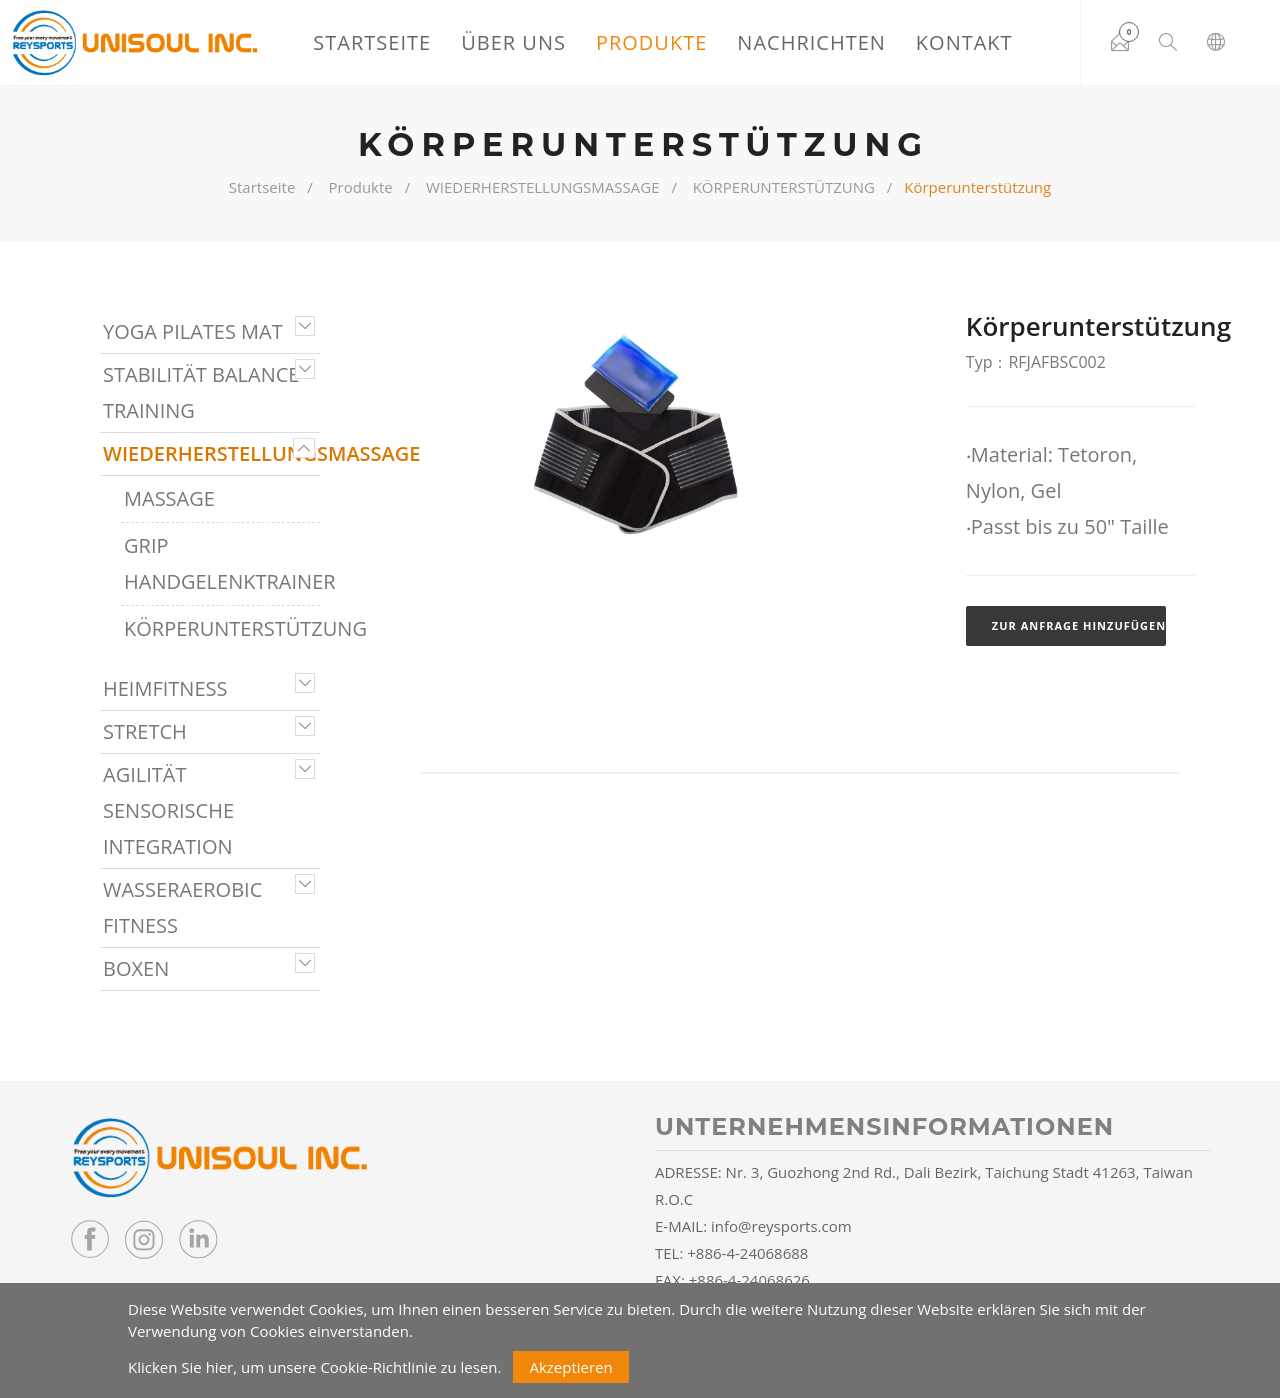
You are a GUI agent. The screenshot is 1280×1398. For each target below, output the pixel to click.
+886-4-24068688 (747, 1253)
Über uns (513, 42)
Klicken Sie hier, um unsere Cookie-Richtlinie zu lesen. (315, 1367)
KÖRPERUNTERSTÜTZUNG (784, 187)
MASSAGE (169, 498)
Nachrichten (811, 42)
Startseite (372, 42)
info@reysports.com (781, 1226)
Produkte (651, 42)
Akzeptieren (570, 1367)
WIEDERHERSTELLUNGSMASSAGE (543, 187)
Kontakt (964, 42)
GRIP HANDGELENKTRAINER (222, 563)
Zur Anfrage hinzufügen (1079, 625)
